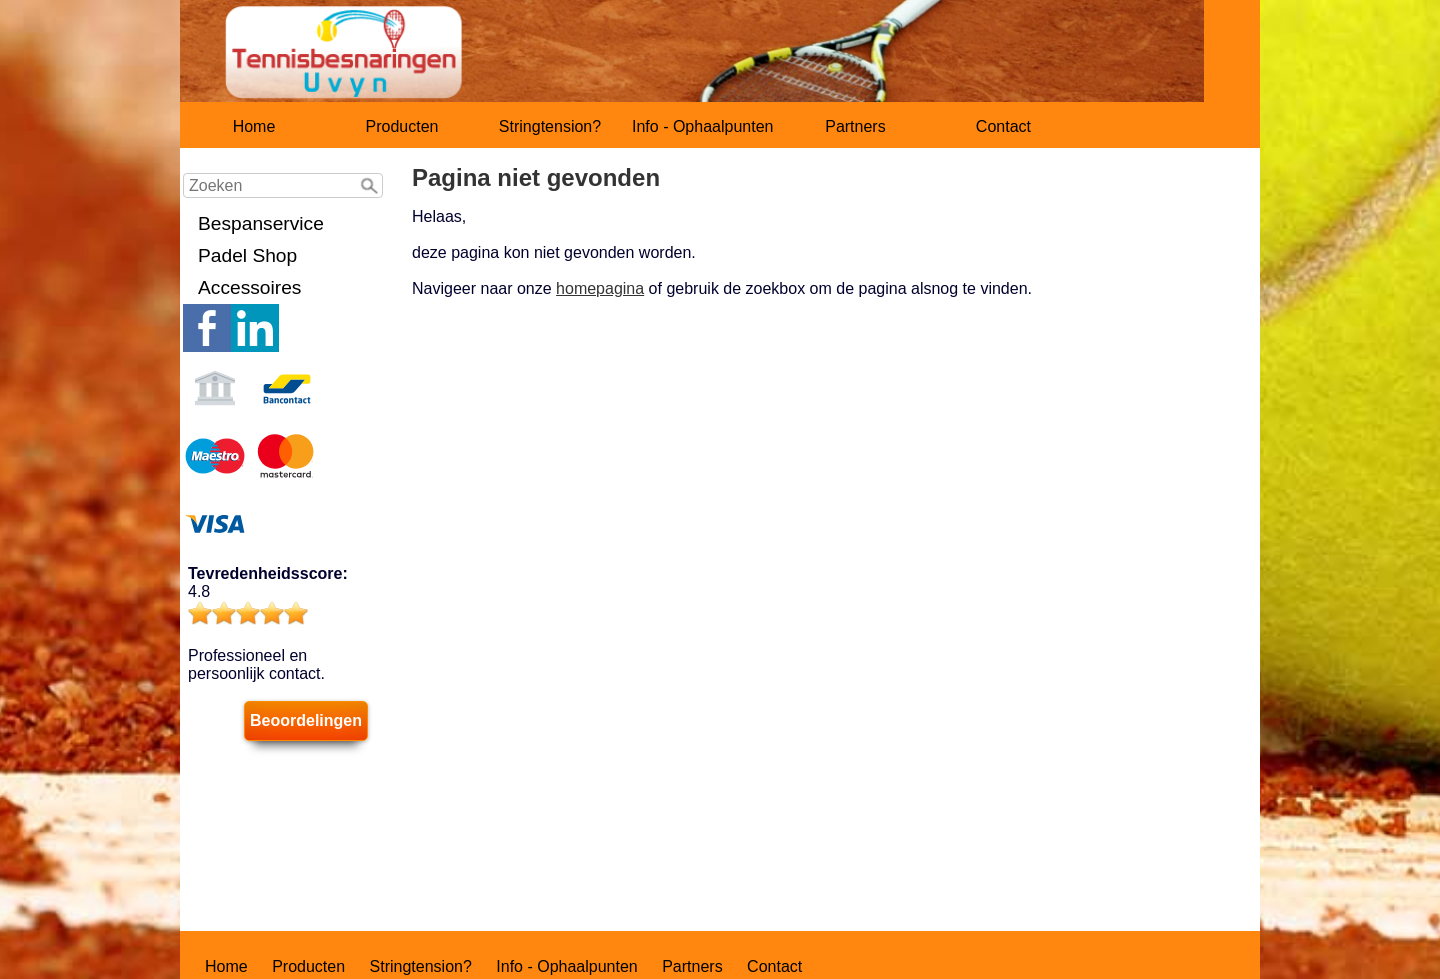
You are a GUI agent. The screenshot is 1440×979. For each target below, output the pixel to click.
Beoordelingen (306, 720)
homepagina (600, 288)
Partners (855, 126)
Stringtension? (550, 126)
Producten (402, 126)
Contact (1003, 126)
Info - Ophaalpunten (702, 126)
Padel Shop (247, 255)
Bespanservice (261, 223)
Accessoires (249, 287)
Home (254, 126)
